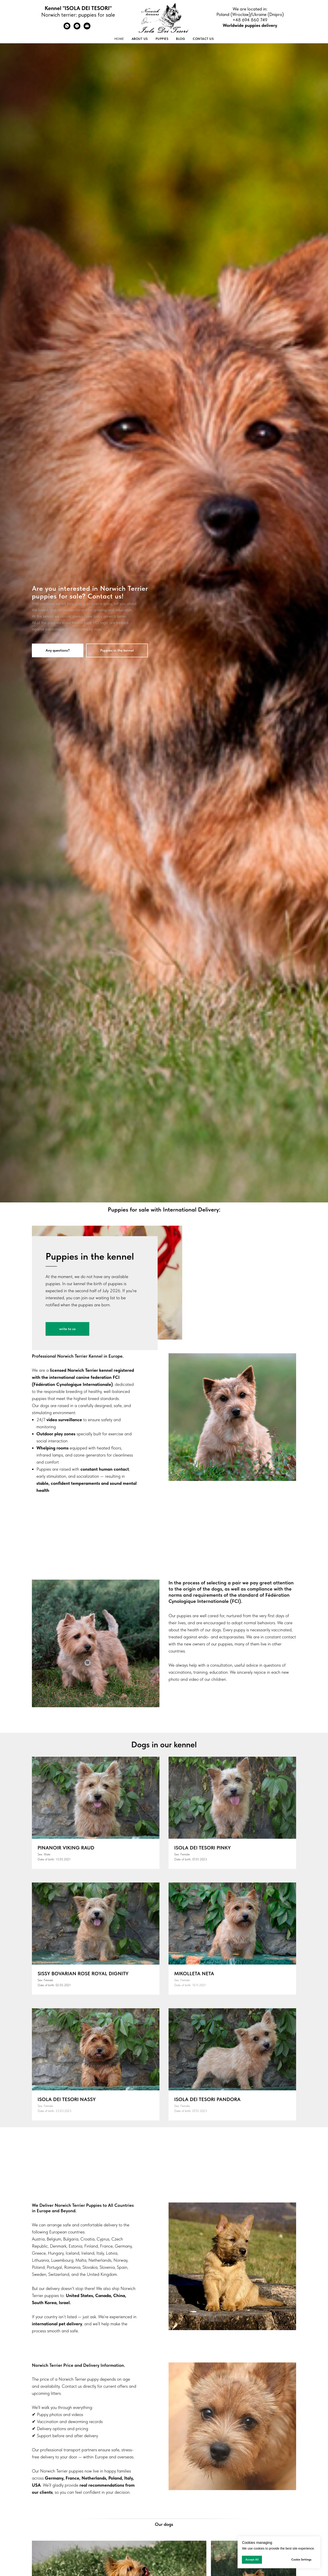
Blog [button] (180, 39)
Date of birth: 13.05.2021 (54, 1870)
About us (140, 39)
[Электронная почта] (87, 28)
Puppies (162, 39)
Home (119, 39)
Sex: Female (182, 1865)
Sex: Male (44, 1865)
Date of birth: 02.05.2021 (54, 1995)
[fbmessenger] (77, 28)
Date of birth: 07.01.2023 (190, 1870)
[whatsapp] (67, 28)
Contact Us (203, 39)
